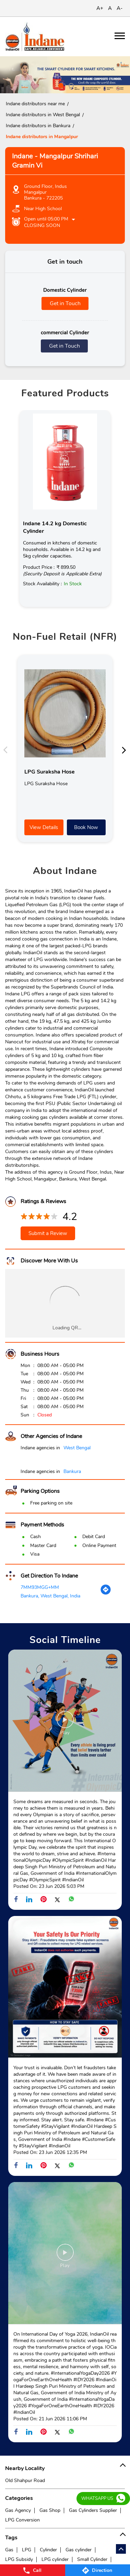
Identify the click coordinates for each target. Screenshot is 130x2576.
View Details (43, 827)
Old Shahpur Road (25, 2480)
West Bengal (77, 1448)
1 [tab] (60, 84)
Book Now (86, 827)
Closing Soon (42, 225)
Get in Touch (65, 303)
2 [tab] (70, 84)
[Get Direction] (105, 1593)
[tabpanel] (65, 74)
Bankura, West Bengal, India (50, 1596)
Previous (7, 749)
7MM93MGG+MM (40, 1587)
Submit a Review (47, 1233)
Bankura (72, 1471)
